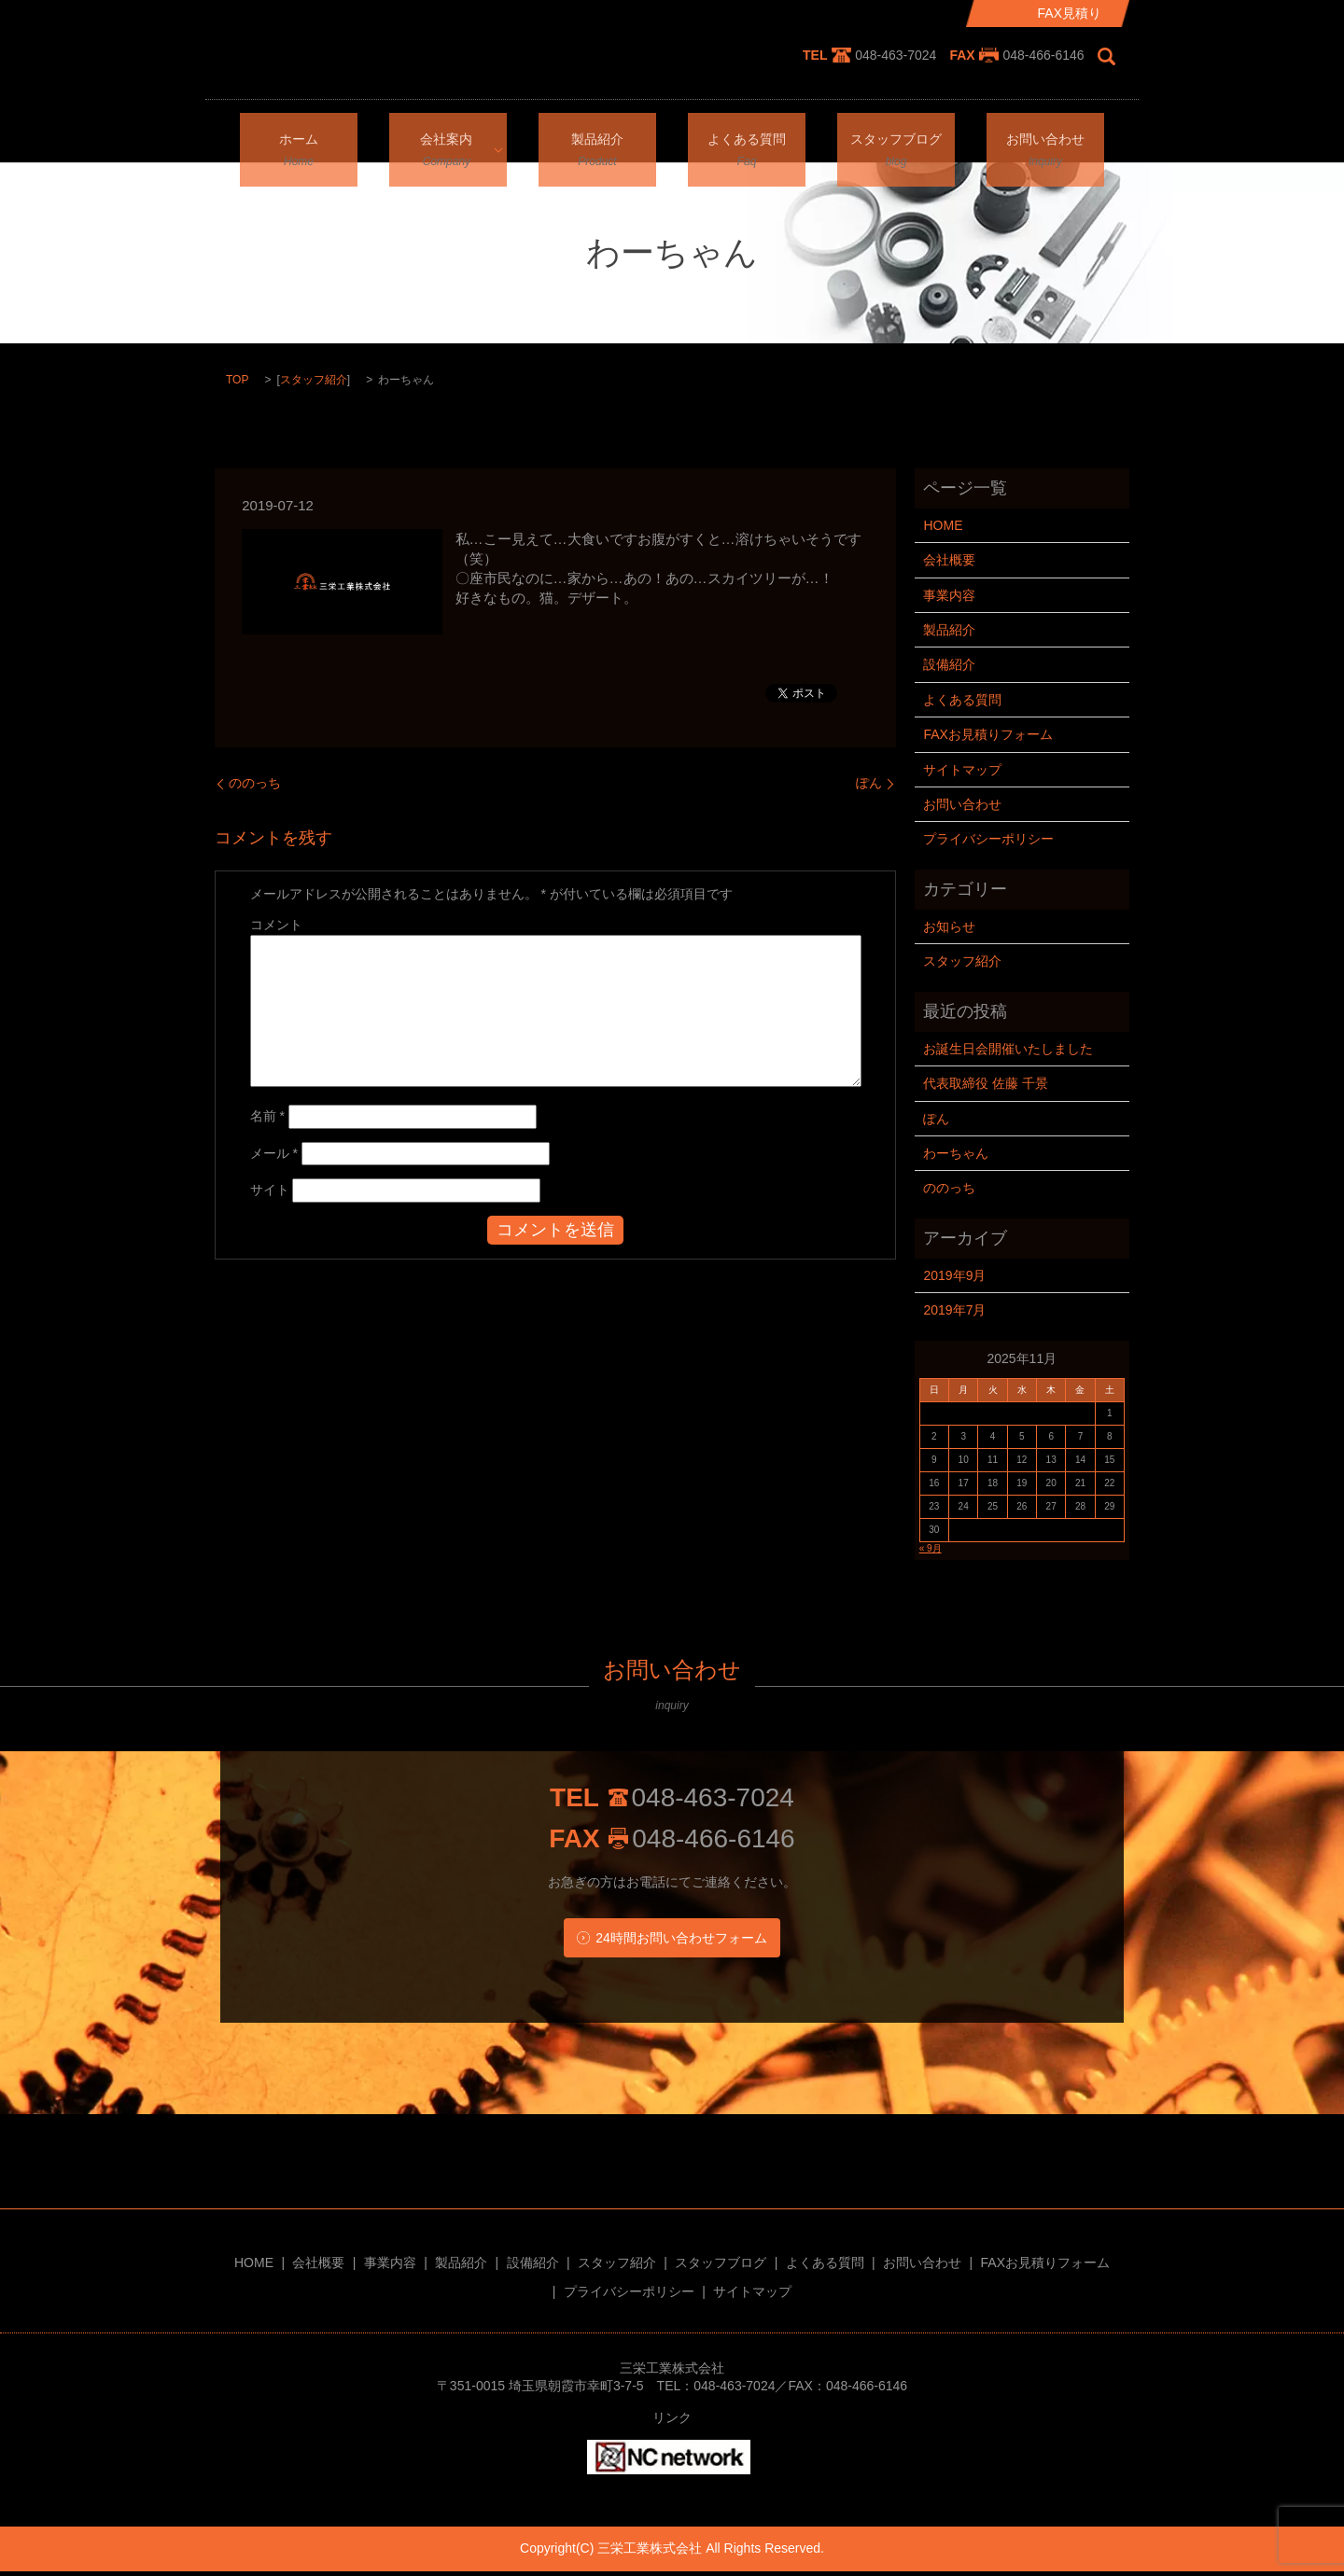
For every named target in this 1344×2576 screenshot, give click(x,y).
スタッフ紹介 (313, 379)
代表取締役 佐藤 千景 (985, 1083)
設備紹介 (949, 664)
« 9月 (930, 1548)
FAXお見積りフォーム (987, 734)
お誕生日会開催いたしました (1008, 1048)
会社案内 (441, 135)
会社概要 (949, 559)
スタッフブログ (896, 135)
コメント (276, 924)
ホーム (298, 135)
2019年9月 (954, 1275)
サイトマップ (962, 769)
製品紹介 (597, 135)
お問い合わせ (1045, 135)
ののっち (255, 782)
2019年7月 (954, 1309)
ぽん (869, 782)
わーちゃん (955, 1153)
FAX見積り (1069, 13)
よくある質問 (746, 135)
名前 (267, 1115)
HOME (942, 525)
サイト (269, 1189)
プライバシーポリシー (988, 838)
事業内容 (949, 595)
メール (274, 1153)
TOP (237, 379)
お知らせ (949, 926)
